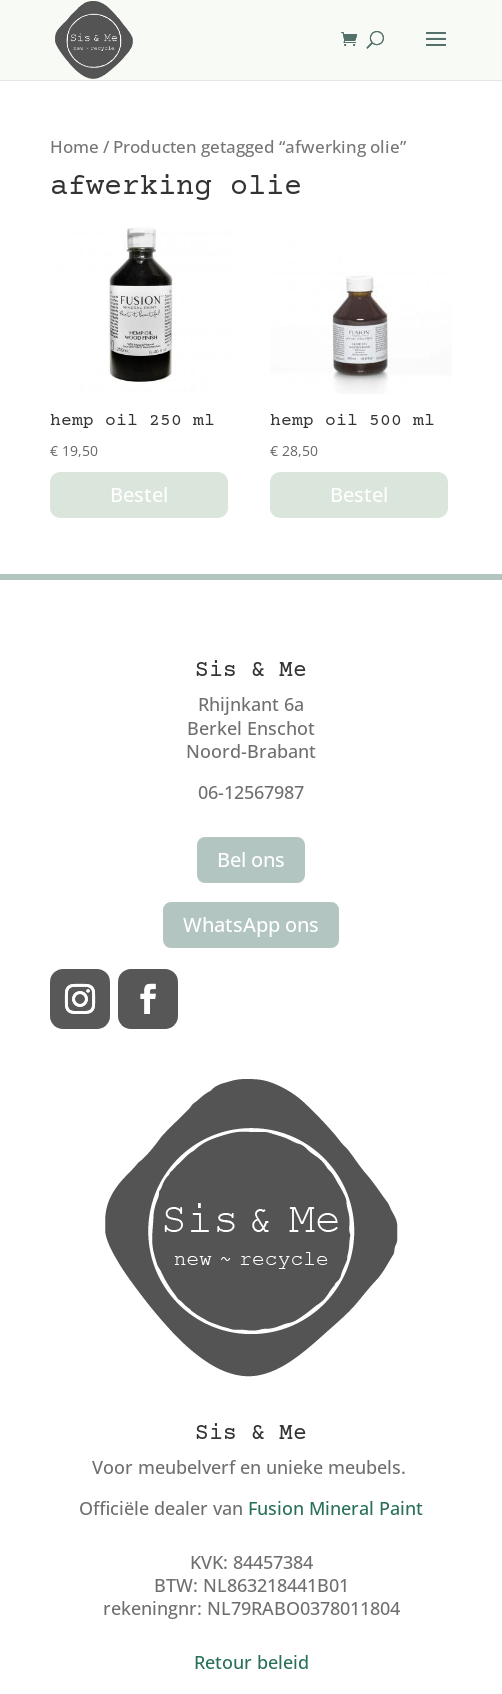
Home (74, 146)
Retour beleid (251, 1662)
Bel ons (251, 859)
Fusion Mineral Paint (335, 1508)
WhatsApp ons (251, 924)
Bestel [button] (139, 494)
